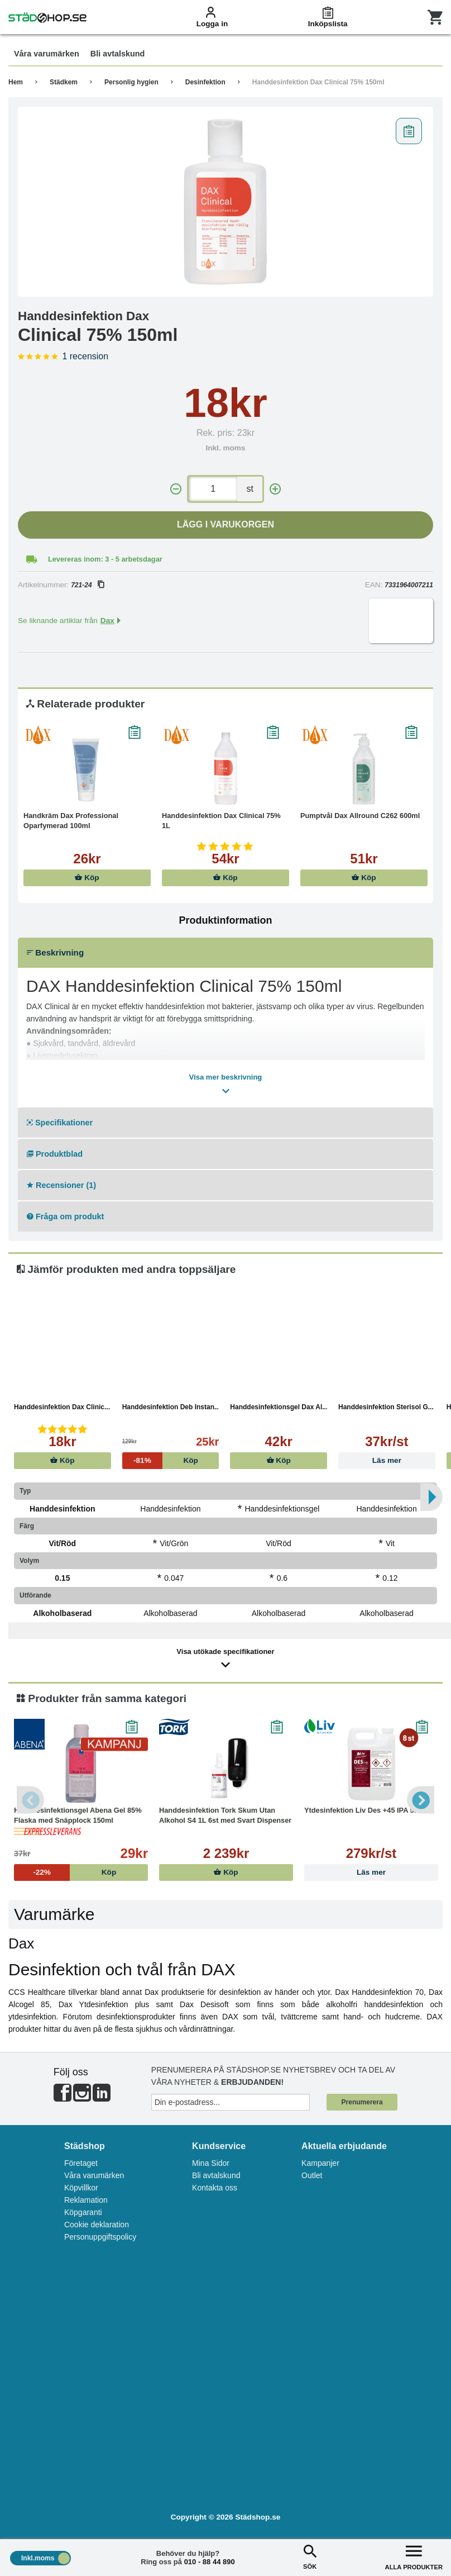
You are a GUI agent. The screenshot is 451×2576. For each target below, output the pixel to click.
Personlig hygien (131, 82)
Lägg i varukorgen (225, 524)
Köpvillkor (81, 2187)
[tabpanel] (225, 201)
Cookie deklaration (96, 2224)
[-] (175, 489)
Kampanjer (320, 2163)
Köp (87, 877)
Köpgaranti (83, 2212)
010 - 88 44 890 (209, 2562)
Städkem (64, 82)
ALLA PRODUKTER (414, 2556)
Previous (31, 1800)
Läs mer (386, 1460)
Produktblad (55, 1153)
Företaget (81, 2163)
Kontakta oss (214, 2187)
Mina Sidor (210, 2163)
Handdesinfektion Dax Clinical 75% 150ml (318, 82)
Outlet (311, 2175)
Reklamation (86, 2199)
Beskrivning (55, 952)
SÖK (309, 2556)
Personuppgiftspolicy (100, 2236)
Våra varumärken (94, 2175)
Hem (15, 82)
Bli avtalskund (216, 2175)
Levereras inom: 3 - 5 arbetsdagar (105, 559)
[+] (275, 489)
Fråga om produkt (65, 1216)
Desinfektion (205, 82)
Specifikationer (60, 1122)
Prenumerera (362, 2102)
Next (420, 1800)
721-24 (87, 585)
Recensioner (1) (61, 1185)
